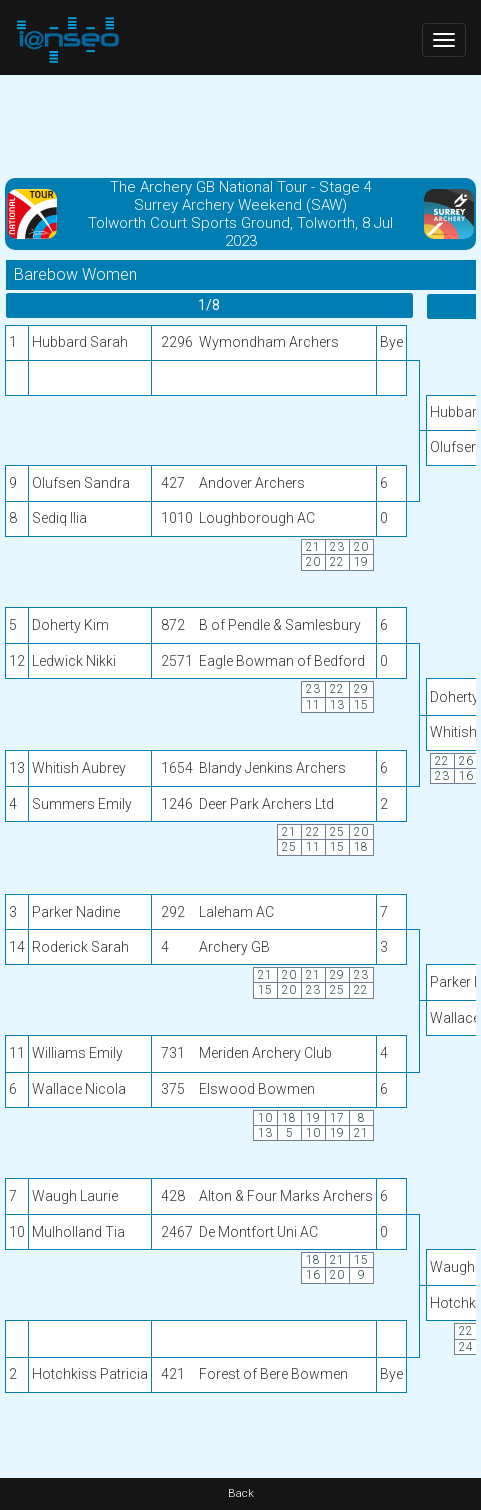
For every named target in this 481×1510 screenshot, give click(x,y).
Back (241, 1493)
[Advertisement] (240, 125)
